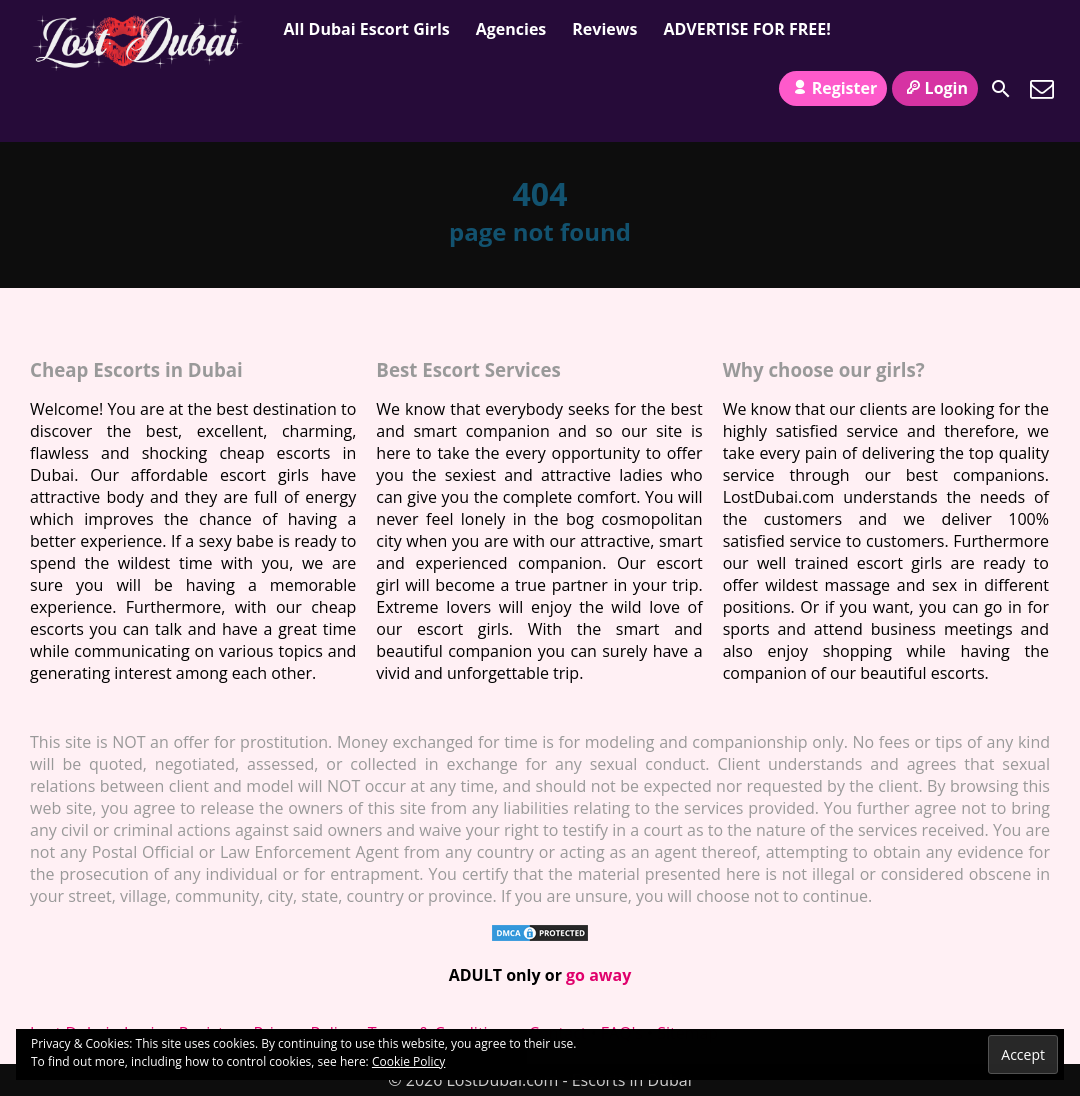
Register (833, 88)
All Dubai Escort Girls (367, 29)
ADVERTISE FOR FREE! (746, 29)
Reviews (604, 29)
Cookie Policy (408, 1061)
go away (598, 975)
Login (935, 88)
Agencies (511, 29)
